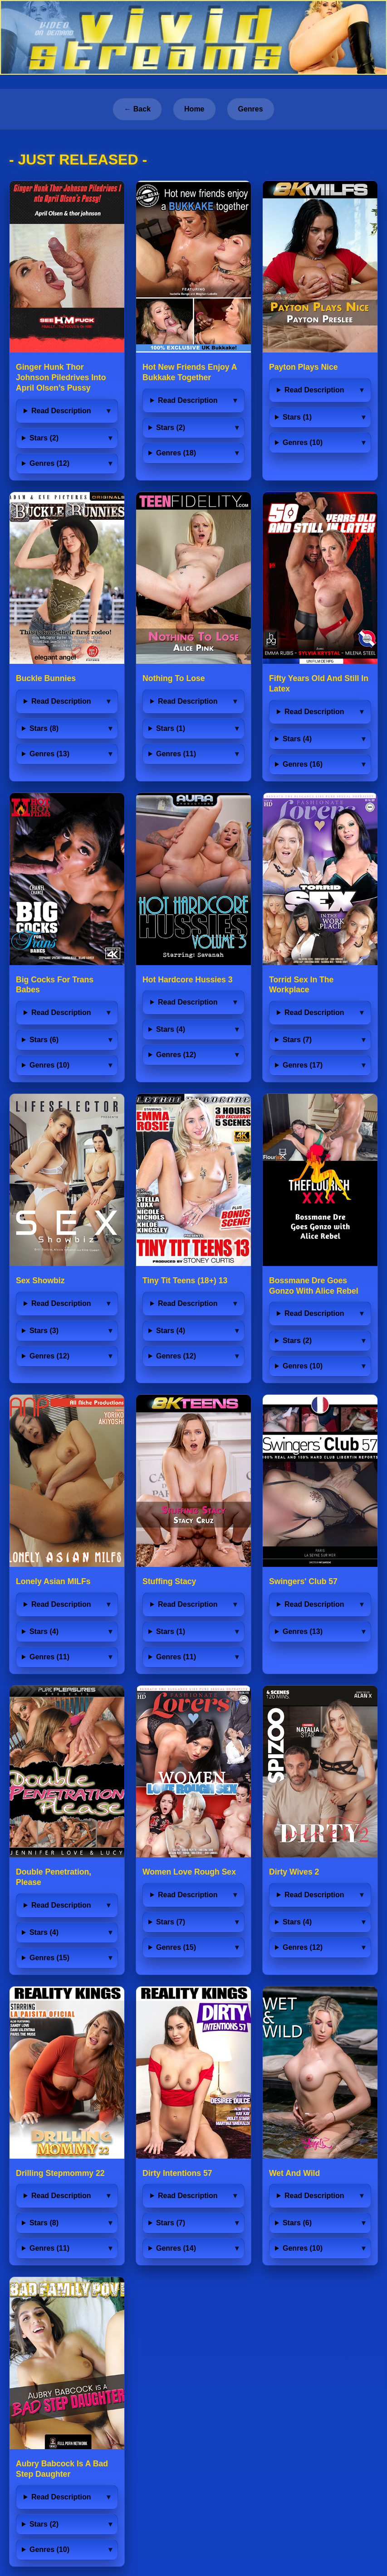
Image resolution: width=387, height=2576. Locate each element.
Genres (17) (303, 1065)
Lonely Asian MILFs (53, 1581)
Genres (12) (49, 463)
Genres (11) (176, 754)
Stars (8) (44, 728)
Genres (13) (49, 754)
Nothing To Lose (173, 678)
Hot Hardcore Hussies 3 (187, 979)
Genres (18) (176, 453)
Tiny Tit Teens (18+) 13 (184, 1280)
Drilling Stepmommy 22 (60, 2173)
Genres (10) (303, 442)
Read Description (61, 411)
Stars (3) (44, 1330)
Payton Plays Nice (303, 367)
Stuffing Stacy (169, 1581)
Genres (250, 109)
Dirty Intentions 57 (177, 2173)
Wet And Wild (294, 2173)
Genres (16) (303, 764)
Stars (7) (297, 1040)
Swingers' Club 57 (303, 1581)
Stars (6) (44, 1040)
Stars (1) (297, 417)
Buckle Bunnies (46, 678)
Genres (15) (49, 1958)
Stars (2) (44, 438)
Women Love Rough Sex (189, 1871)
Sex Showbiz (40, 1280)
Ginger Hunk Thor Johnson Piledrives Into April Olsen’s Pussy (61, 377)
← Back (137, 109)
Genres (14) (176, 2248)
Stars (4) (297, 739)
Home (194, 109)
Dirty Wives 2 (294, 1871)
